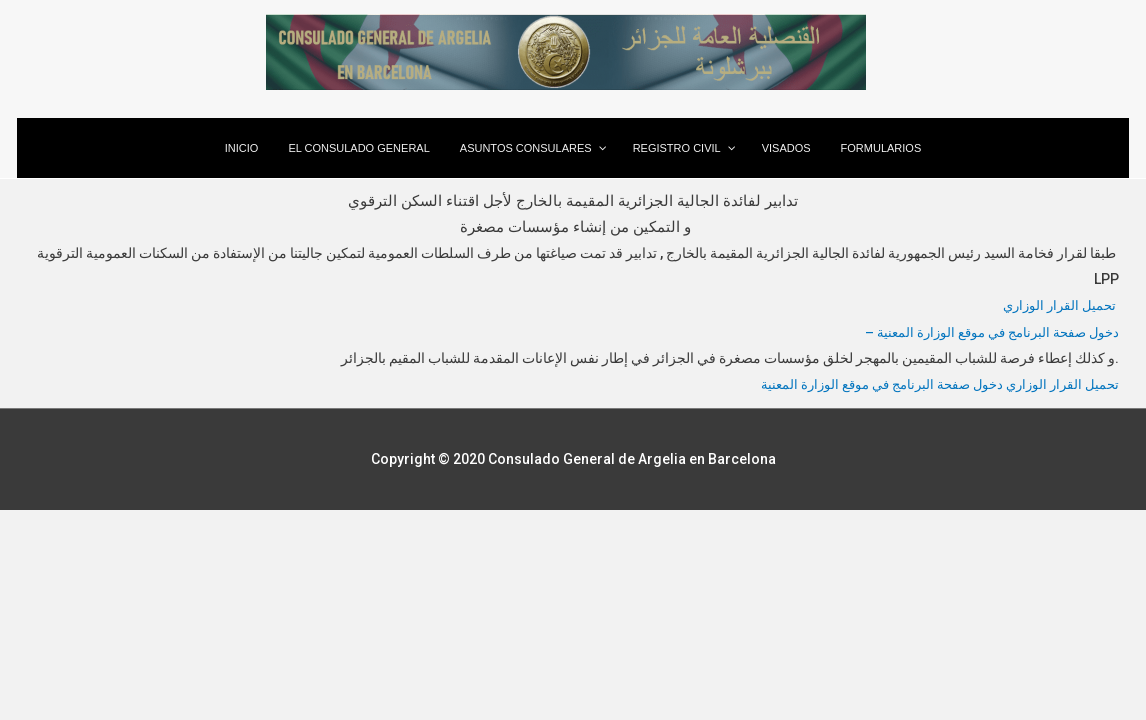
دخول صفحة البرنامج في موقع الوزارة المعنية (867, 383)
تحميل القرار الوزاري (1057, 305)
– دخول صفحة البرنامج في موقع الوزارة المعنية (984, 331)
